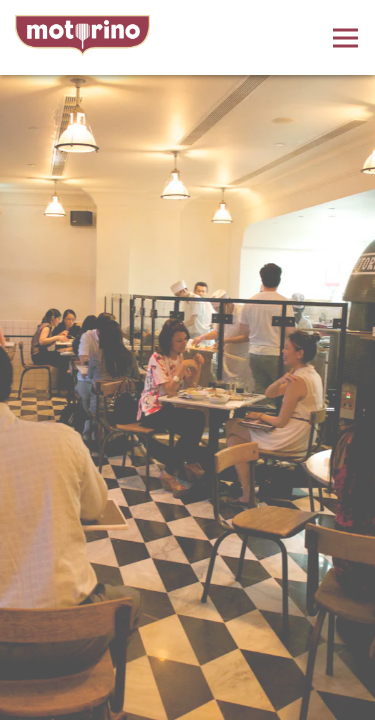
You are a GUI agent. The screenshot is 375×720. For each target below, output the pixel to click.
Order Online (187, 700)
